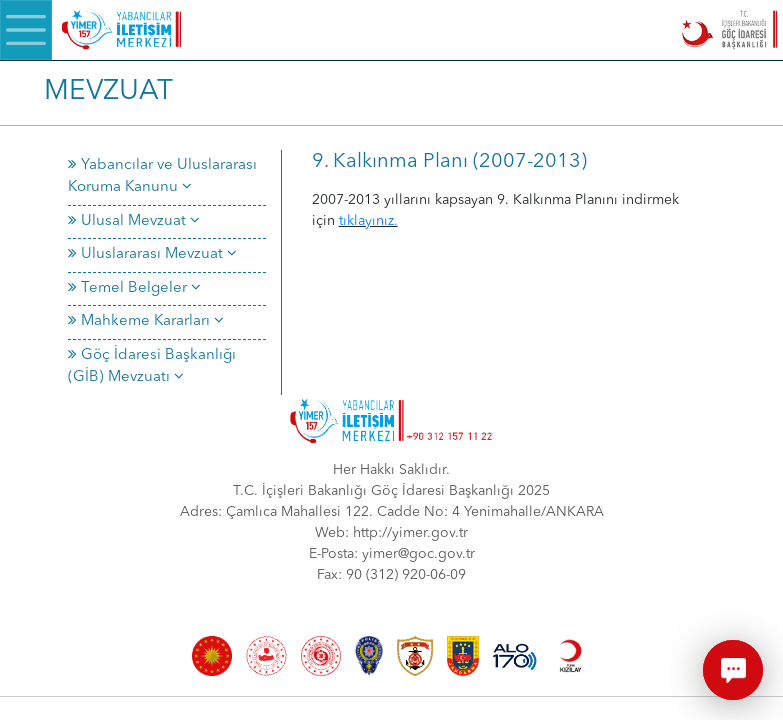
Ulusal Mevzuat (134, 221)
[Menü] (26, 30)
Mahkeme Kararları (146, 321)
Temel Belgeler (134, 288)
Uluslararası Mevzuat (152, 254)
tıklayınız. (368, 221)
